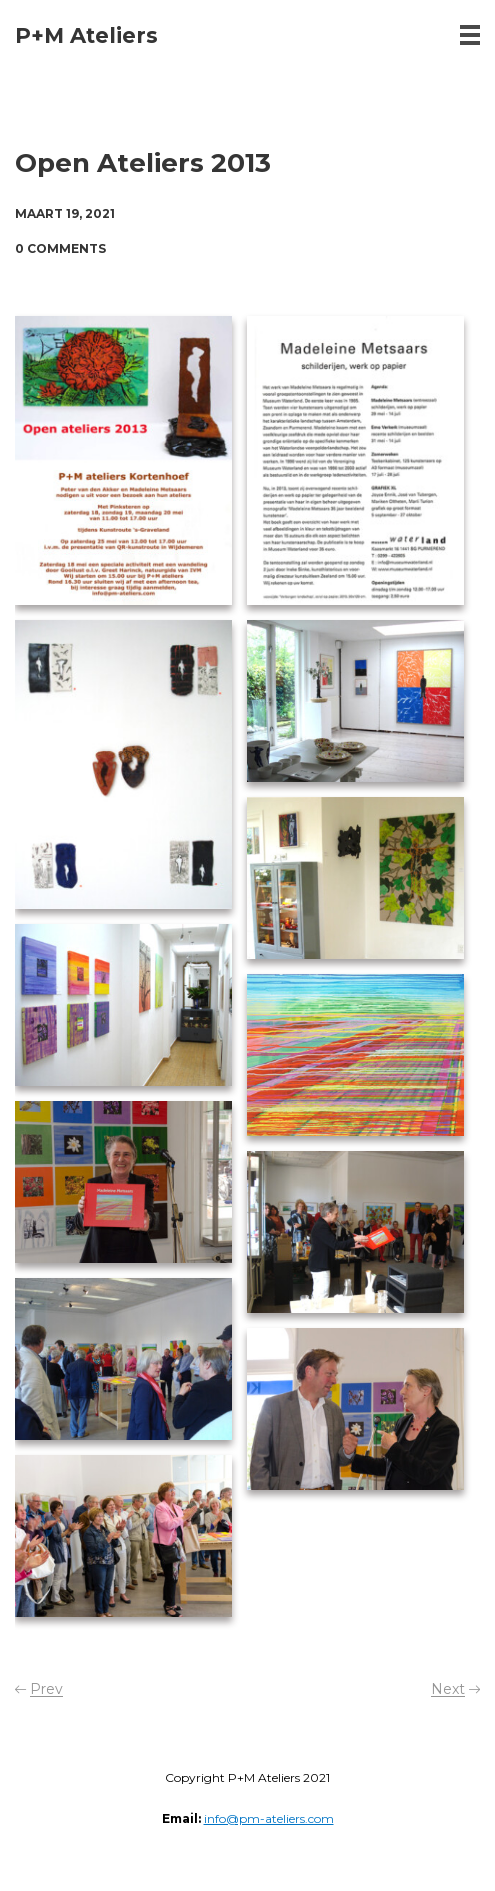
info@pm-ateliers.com (269, 1818)
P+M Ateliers (86, 35)
